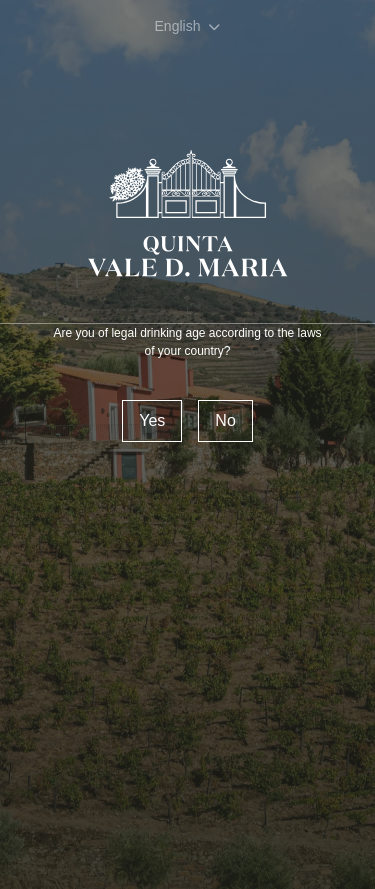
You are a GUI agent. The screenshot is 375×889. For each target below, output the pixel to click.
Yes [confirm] (152, 420)
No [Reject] (225, 420)
